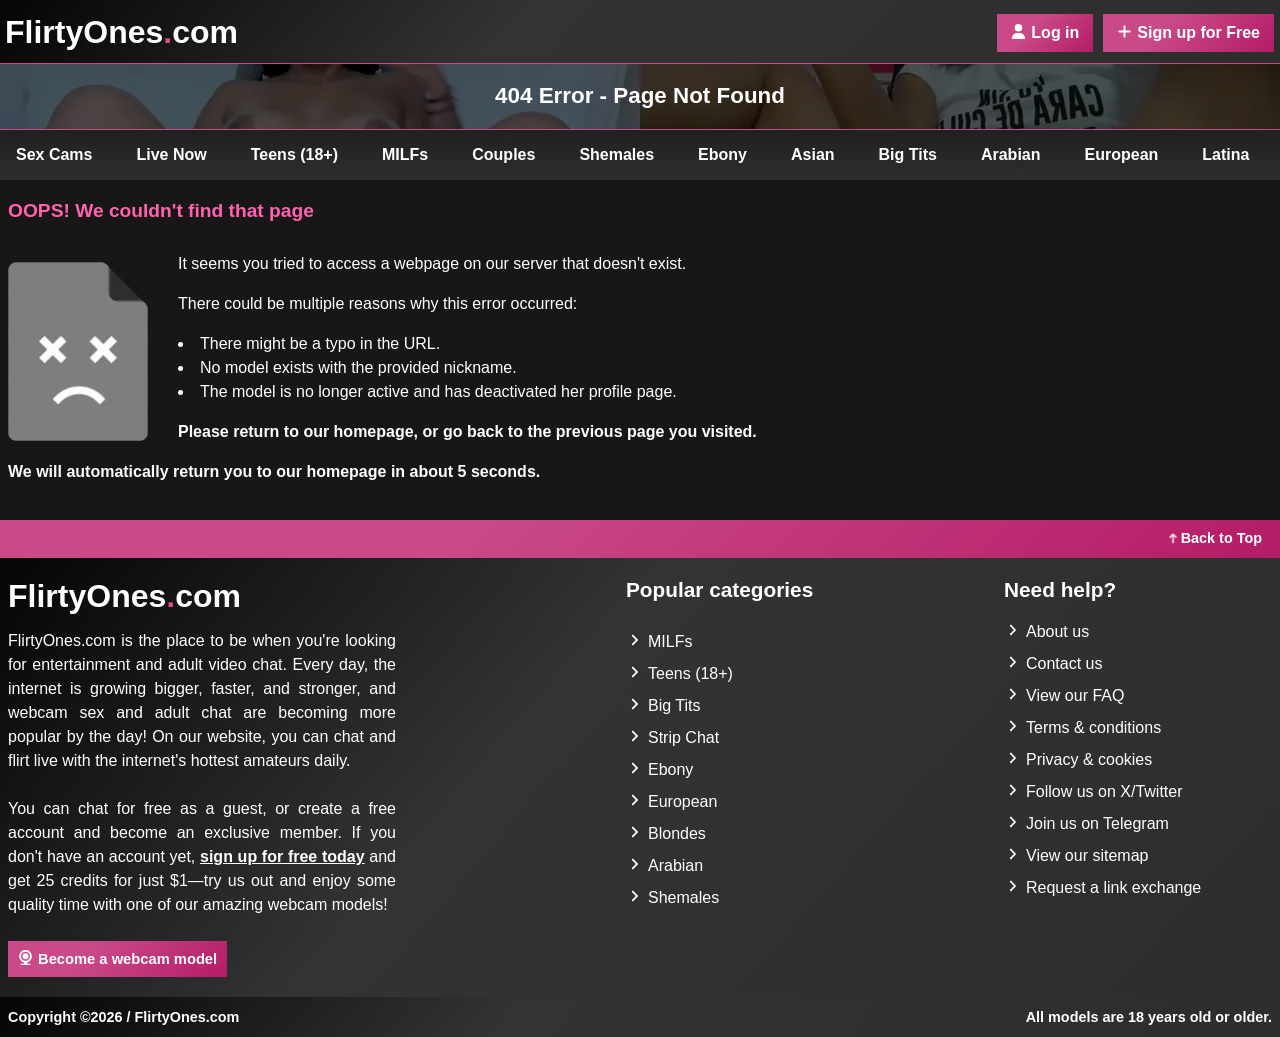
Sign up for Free (1188, 32)
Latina (1225, 154)
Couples (503, 154)
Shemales (616, 154)
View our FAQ (1066, 695)
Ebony (722, 154)
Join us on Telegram (1088, 823)
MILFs (405, 154)
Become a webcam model (117, 958)
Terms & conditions (1084, 727)
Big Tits (908, 154)
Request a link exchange (1104, 887)
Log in (1045, 32)
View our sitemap (1078, 855)
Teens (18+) (294, 154)
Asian (813, 154)
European (1122, 154)
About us (1048, 631)
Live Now (172, 154)
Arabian (1011, 154)
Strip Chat (674, 737)
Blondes (668, 833)
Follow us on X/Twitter (1095, 791)
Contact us (1055, 663)
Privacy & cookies (1080, 759)
